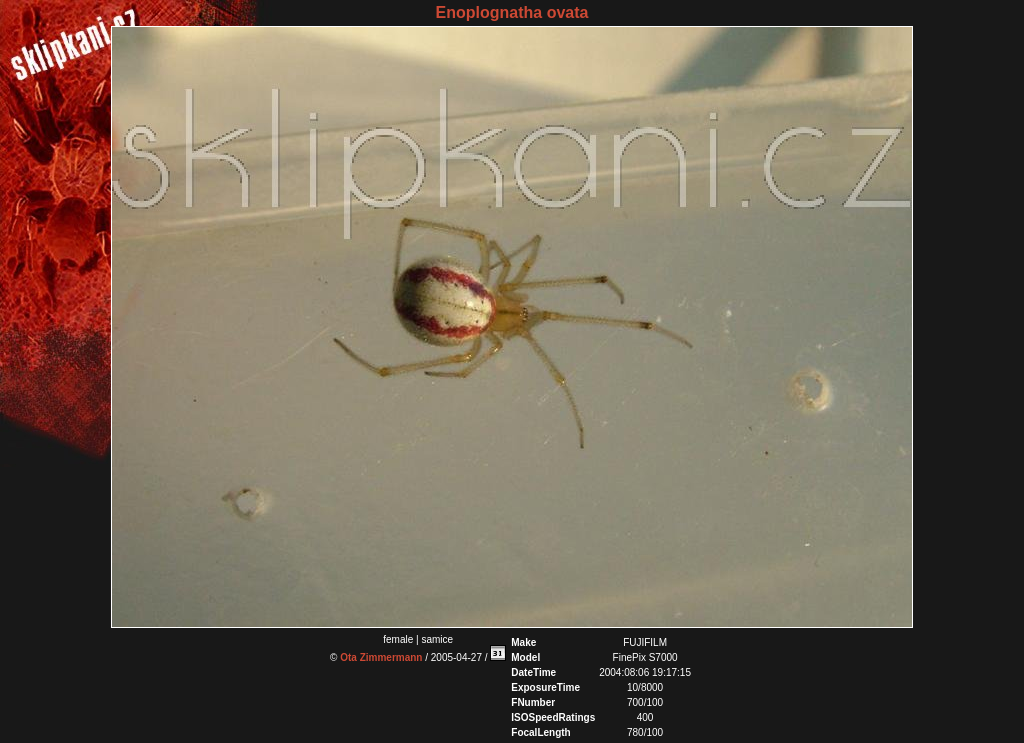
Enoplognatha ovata (512, 12)
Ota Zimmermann (381, 657)
